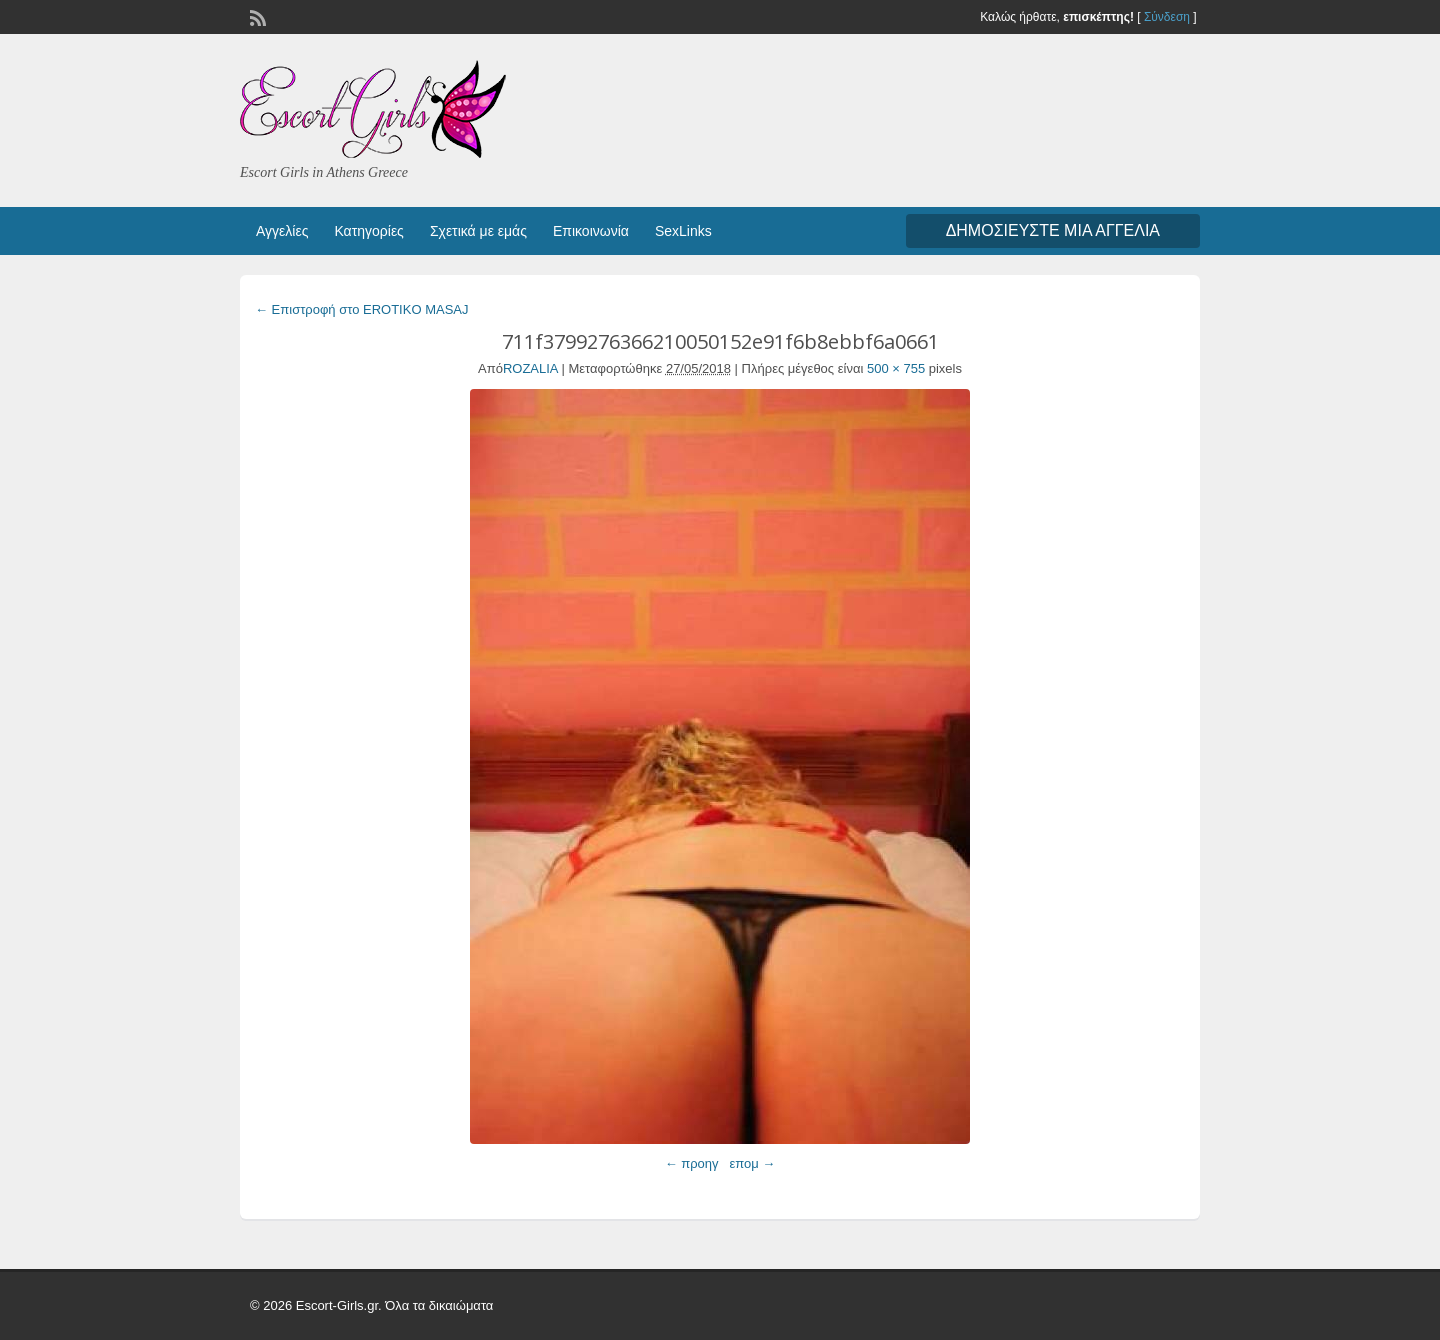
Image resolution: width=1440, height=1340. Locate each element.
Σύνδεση (1167, 17)
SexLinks (683, 231)
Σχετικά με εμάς (478, 231)
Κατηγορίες (368, 231)
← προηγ (692, 1163)
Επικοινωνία (591, 231)
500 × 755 (896, 368)
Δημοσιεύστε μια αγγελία (1053, 230)
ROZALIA (530, 368)
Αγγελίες (282, 231)
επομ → (752, 1163)
